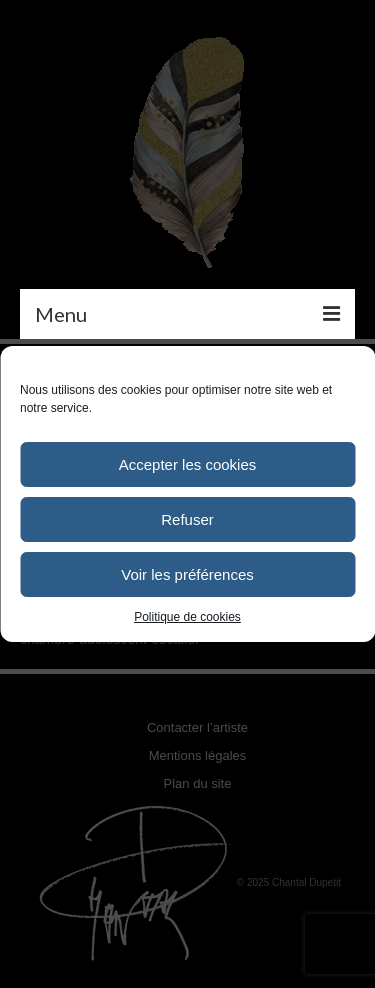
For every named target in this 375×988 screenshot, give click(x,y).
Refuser (187, 519)
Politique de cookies (187, 617)
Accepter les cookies (188, 464)
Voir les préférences (187, 574)
